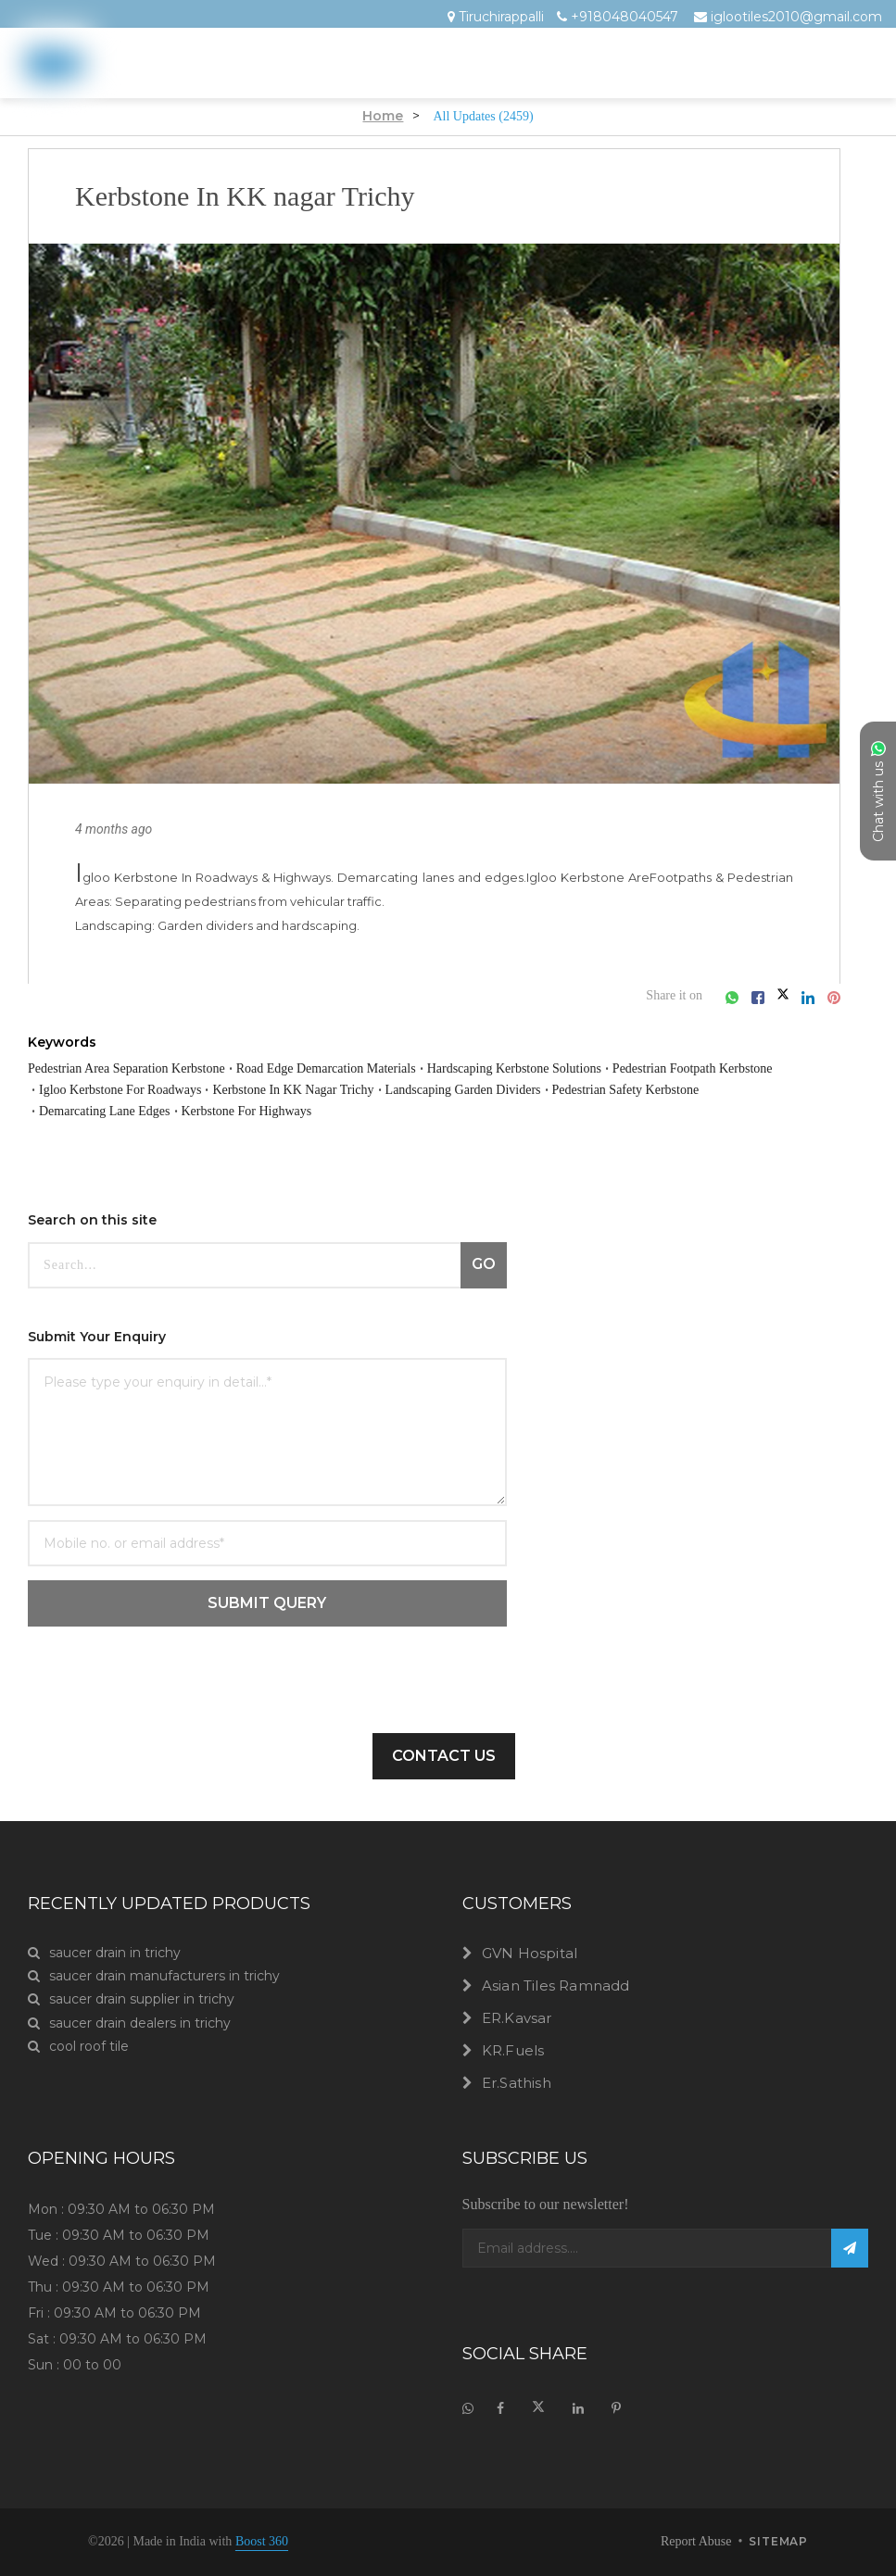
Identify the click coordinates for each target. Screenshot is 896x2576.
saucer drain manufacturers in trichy (154, 1976)
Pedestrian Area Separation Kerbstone (152, 1068)
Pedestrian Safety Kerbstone (331, 1110)
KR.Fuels (513, 2050)
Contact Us (444, 1756)
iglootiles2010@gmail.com (796, 17)
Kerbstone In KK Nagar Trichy (567, 1089)
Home (372, 115)
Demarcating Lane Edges (518, 1110)
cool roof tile (78, 2046)
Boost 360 (298, 2541)
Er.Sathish (516, 2083)
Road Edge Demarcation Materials (399, 1068)
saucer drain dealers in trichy (129, 2023)
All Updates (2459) (483, 115)
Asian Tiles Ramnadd (556, 1985)
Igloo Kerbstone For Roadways (359, 1089)
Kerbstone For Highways (693, 1110)
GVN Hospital (529, 1953)
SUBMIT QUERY (267, 1603)
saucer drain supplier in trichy (131, 1999)
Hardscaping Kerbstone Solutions (632, 1068)
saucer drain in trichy (104, 1953)
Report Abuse (684, 2541)
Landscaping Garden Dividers (133, 1110)
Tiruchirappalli (501, 17)
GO (484, 1264)
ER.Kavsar (517, 2018)
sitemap (778, 2542)
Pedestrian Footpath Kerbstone (142, 1089)
